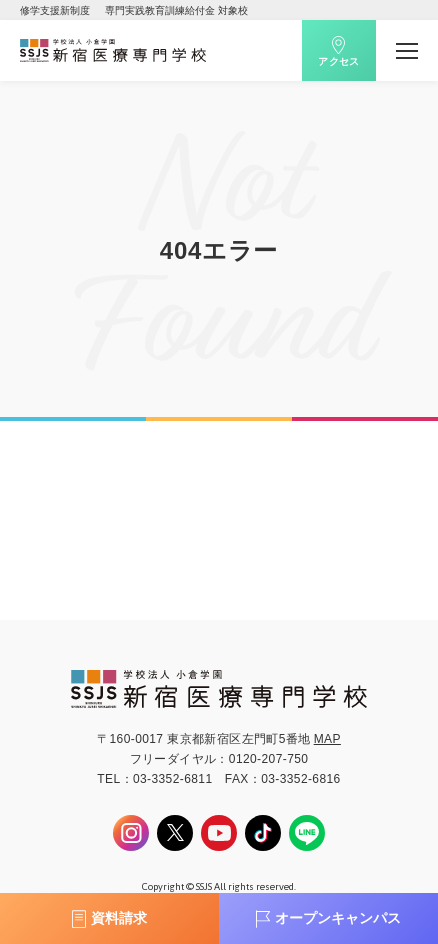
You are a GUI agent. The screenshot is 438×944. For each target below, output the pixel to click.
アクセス (339, 61)
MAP (327, 739)
